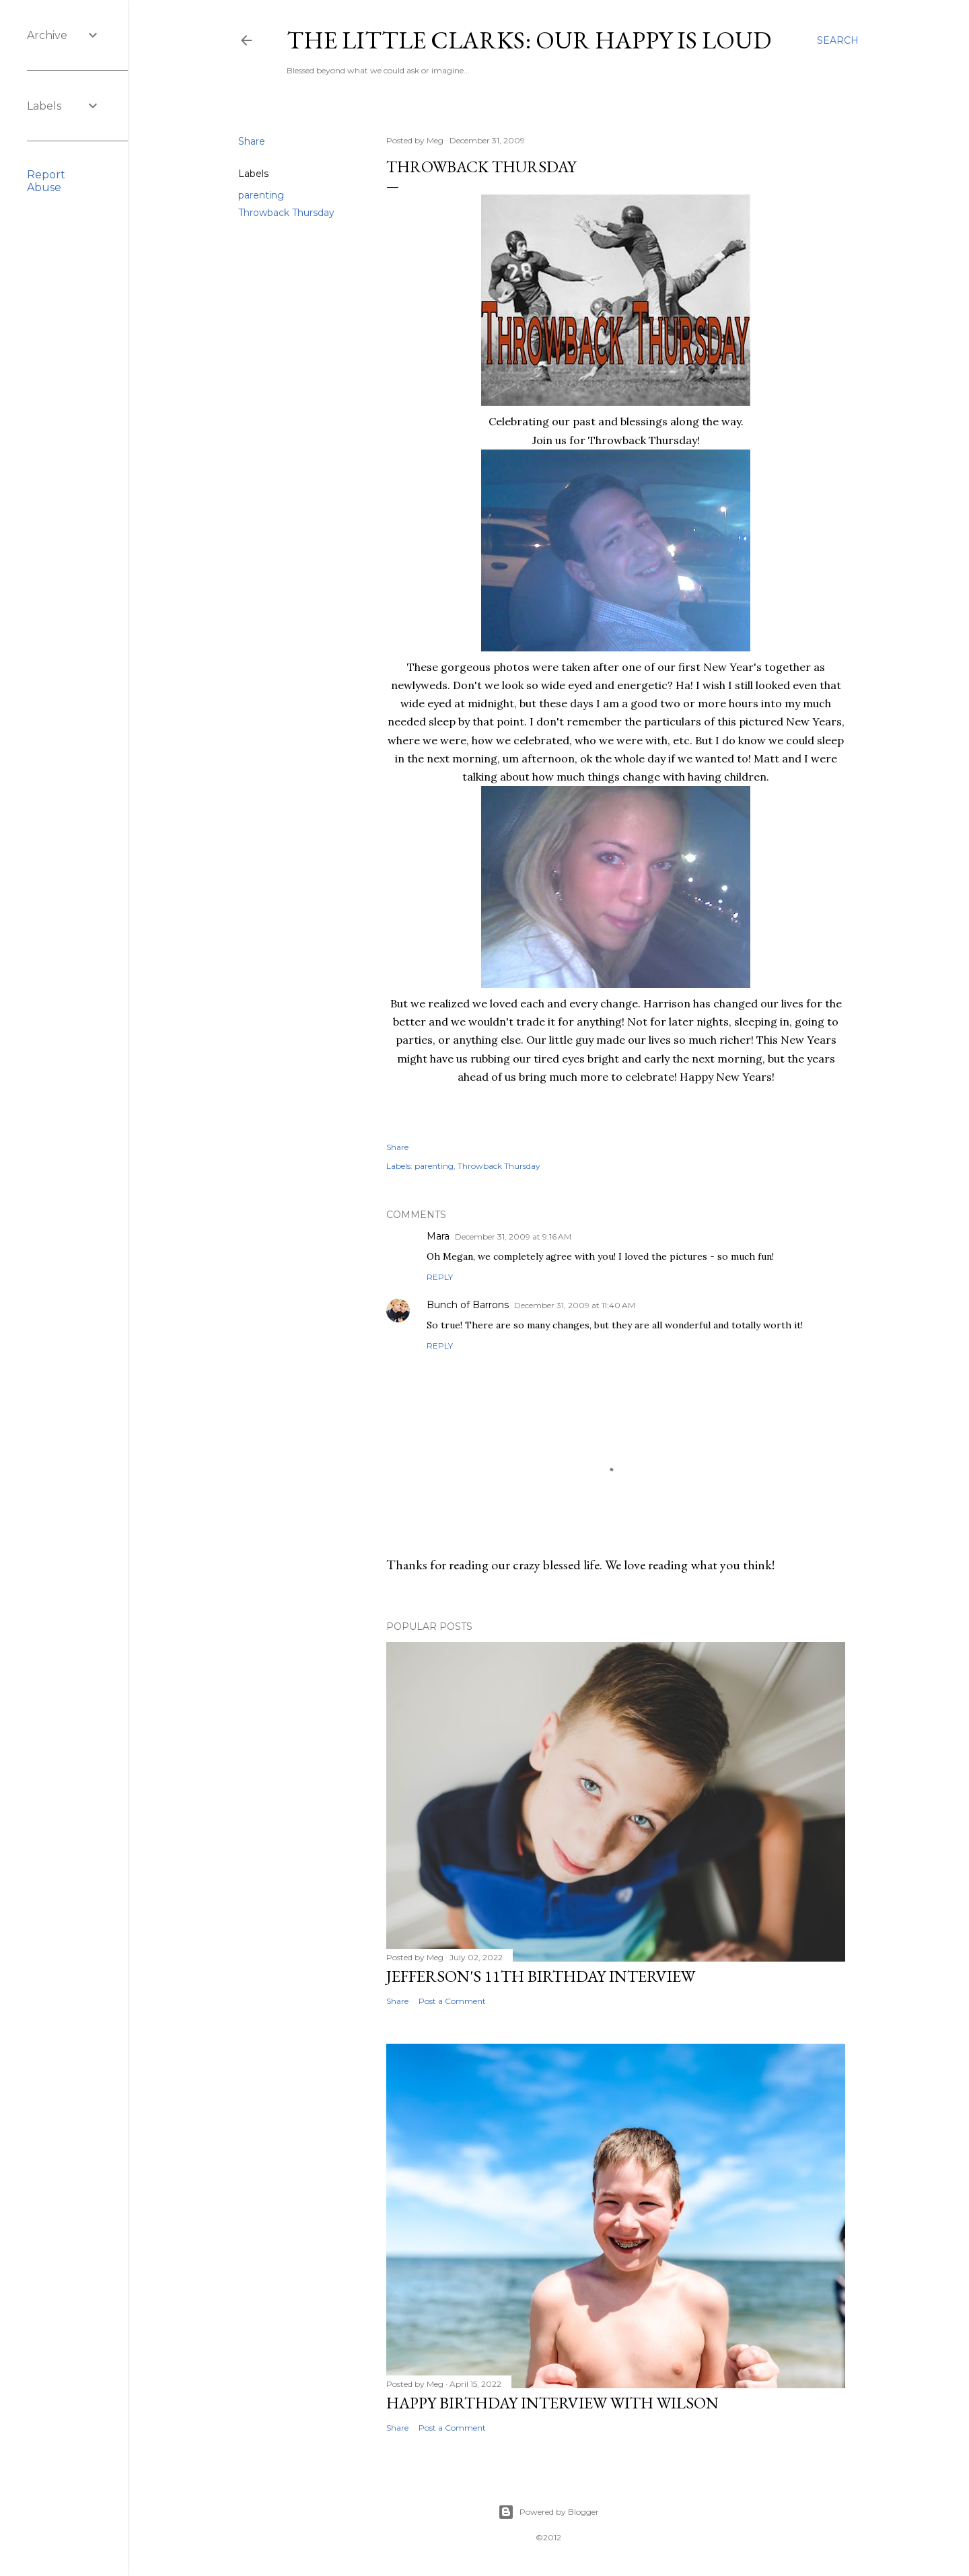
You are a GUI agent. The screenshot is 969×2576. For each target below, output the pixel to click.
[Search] (838, 40)
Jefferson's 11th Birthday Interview (540, 1976)
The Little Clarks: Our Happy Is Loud (529, 40)
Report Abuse (46, 181)
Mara (438, 1236)
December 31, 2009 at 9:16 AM (513, 1236)
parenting (261, 195)
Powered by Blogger (548, 2512)
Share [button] (251, 141)
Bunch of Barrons (468, 1305)
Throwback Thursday (286, 213)
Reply (440, 1277)
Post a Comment (452, 2001)
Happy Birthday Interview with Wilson (552, 2402)
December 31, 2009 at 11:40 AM (574, 1305)
